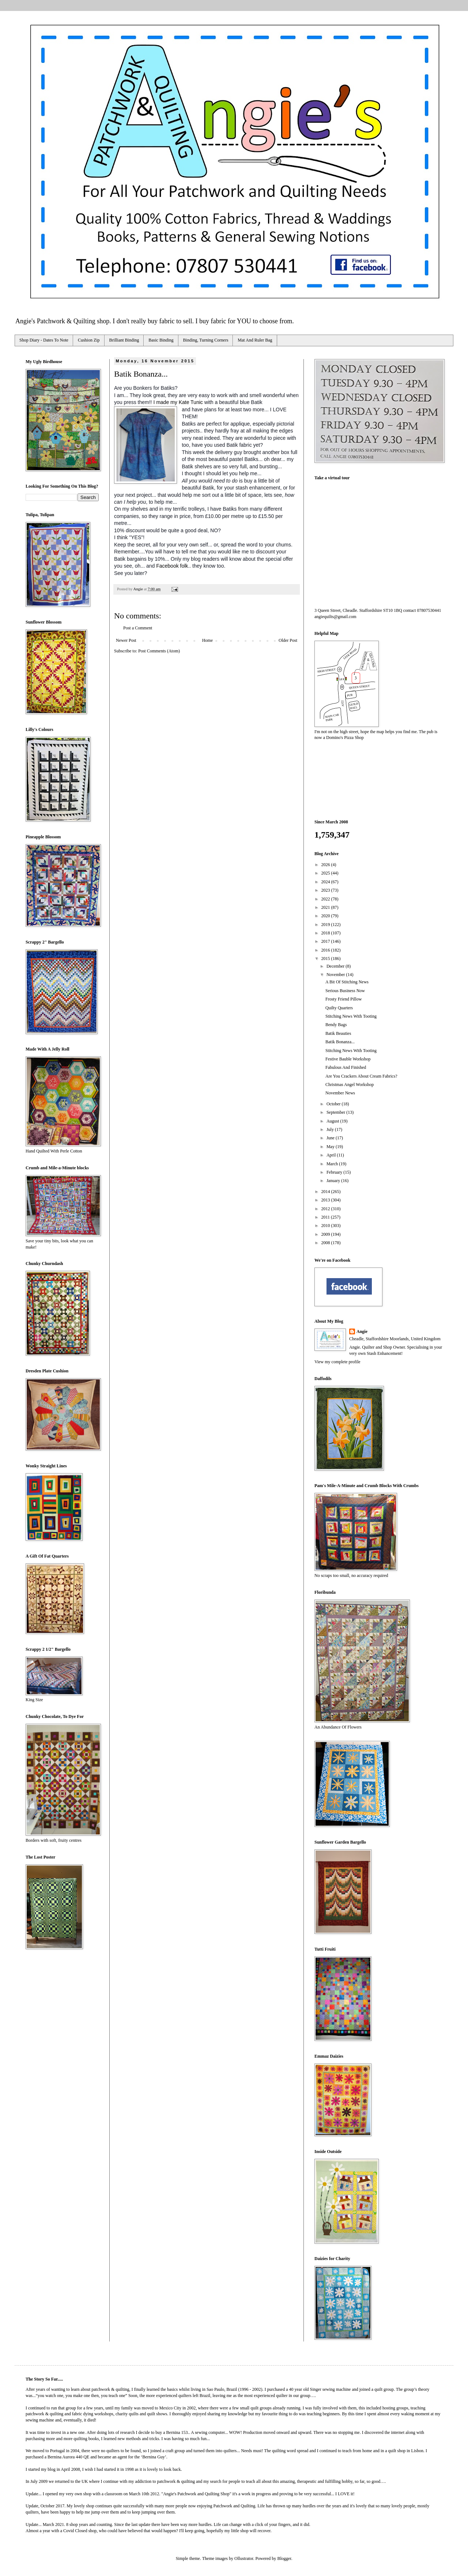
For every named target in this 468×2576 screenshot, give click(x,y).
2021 (326, 907)
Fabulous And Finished (345, 1067)
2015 (326, 958)
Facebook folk (172, 566)
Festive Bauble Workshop (347, 1059)
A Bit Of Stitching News (347, 981)
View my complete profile (337, 1361)
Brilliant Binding (124, 340)
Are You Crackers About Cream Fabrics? (361, 1076)
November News (340, 1092)
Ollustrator (243, 2558)
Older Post (288, 640)
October (334, 1103)
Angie (361, 1331)
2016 (326, 950)
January (334, 1180)
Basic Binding (160, 340)
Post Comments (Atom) (159, 650)
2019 (326, 924)
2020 (326, 915)
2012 (326, 1208)
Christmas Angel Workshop (349, 1084)
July (331, 1129)
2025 (326, 873)
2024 (326, 881)
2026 (326, 864)
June (331, 1137)
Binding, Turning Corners (206, 340)
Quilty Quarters (339, 1007)
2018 (326, 932)
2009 (326, 1234)
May (331, 1146)
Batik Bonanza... (340, 1041)
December (336, 966)
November (336, 974)
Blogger (284, 2558)
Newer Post (126, 640)
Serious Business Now (345, 990)
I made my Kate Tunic (178, 402)
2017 (326, 941)
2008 (326, 1242)
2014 (326, 1191)
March (333, 1163)
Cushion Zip (89, 340)
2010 (326, 1225)
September (336, 1112)
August (333, 1121)
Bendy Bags (336, 1024)
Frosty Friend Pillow (343, 999)
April (332, 1155)
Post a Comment (137, 627)
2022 (326, 899)
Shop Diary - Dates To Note (43, 340)
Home (207, 640)
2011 (326, 1217)
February (335, 1172)
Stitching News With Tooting (351, 1016)
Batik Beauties (338, 1033)
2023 (326, 890)
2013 (326, 1200)
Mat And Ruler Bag (255, 340)
